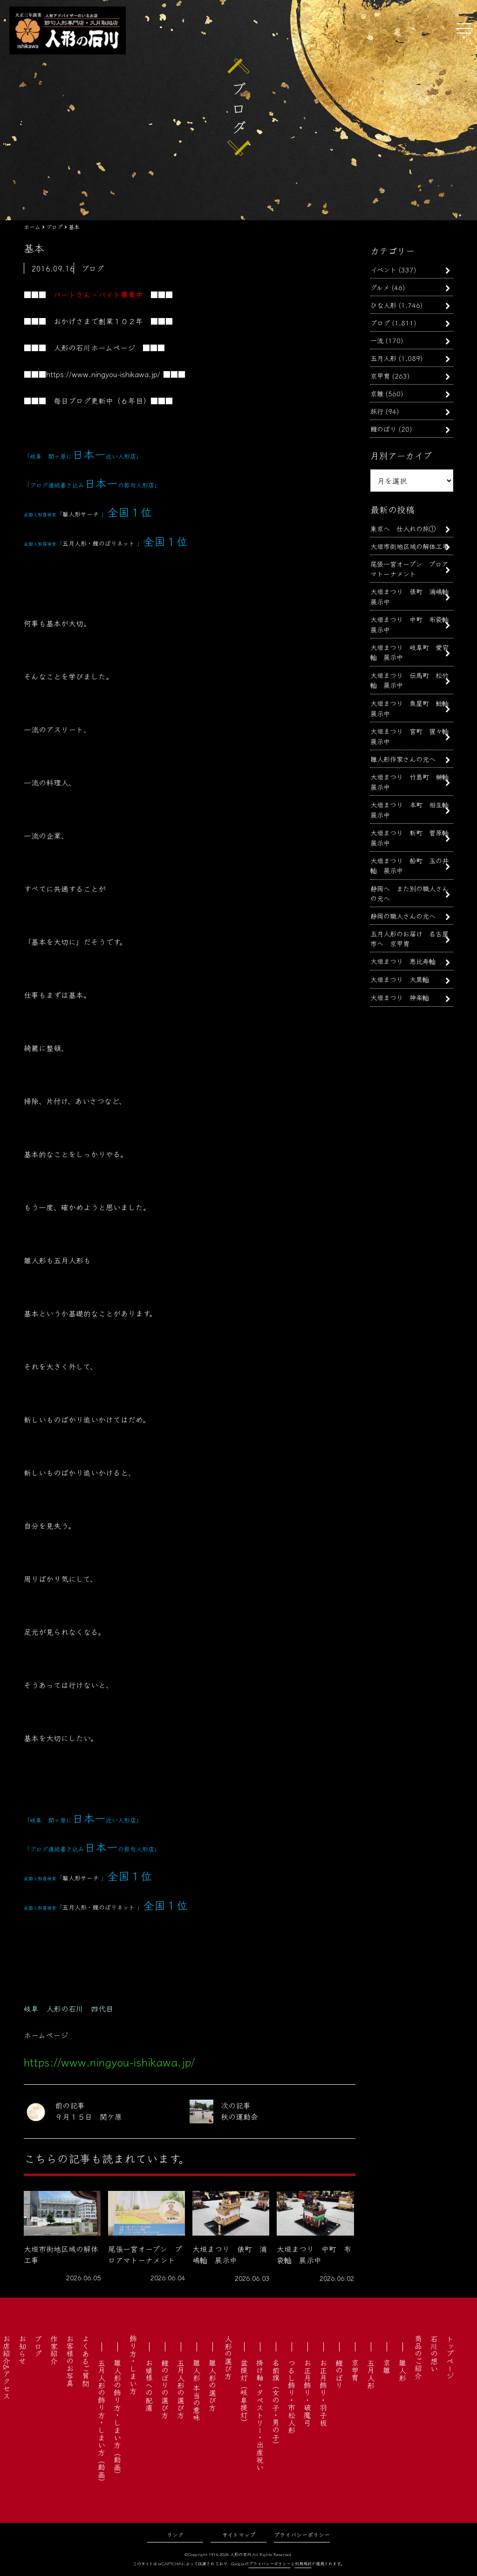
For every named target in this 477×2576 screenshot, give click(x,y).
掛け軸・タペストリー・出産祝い (260, 2415)
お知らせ (22, 2350)
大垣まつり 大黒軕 (399, 979)
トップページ (450, 2357)
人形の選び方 (228, 2357)
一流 (376, 340)
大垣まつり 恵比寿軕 (403, 961)
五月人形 (383, 358)
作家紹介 (54, 2350)
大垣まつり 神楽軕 (399, 997)
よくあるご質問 (85, 2361)
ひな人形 (383, 305)
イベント (383, 269)
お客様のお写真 (69, 2361)
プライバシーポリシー (302, 2534)
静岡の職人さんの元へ (403, 916)
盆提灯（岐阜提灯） (244, 2392)
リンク (175, 2534)
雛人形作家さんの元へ (403, 759)
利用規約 (303, 2564)
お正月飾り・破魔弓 (307, 2392)
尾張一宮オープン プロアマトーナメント (409, 568)
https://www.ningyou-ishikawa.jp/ (103, 374)
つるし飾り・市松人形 (291, 2396)
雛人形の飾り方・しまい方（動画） (117, 2418)
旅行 (376, 411)
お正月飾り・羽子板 (323, 2392)
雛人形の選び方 (212, 2385)
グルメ (379, 287)
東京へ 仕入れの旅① (403, 528)
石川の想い (434, 2353)
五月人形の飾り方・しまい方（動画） (101, 2422)
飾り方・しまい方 (133, 2364)
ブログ (380, 322)
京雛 (376, 393)
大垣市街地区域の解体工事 (409, 546)
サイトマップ (238, 2534)
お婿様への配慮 (149, 2385)
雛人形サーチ (80, 513)
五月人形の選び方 (180, 2389)
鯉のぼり (383, 429)
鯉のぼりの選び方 (164, 2389)
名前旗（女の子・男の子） (275, 2403)
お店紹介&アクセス (6, 2367)
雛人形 (402, 2370)
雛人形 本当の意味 (196, 2390)
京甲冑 (380, 375)
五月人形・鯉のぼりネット (98, 543)
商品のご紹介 (418, 2357)
